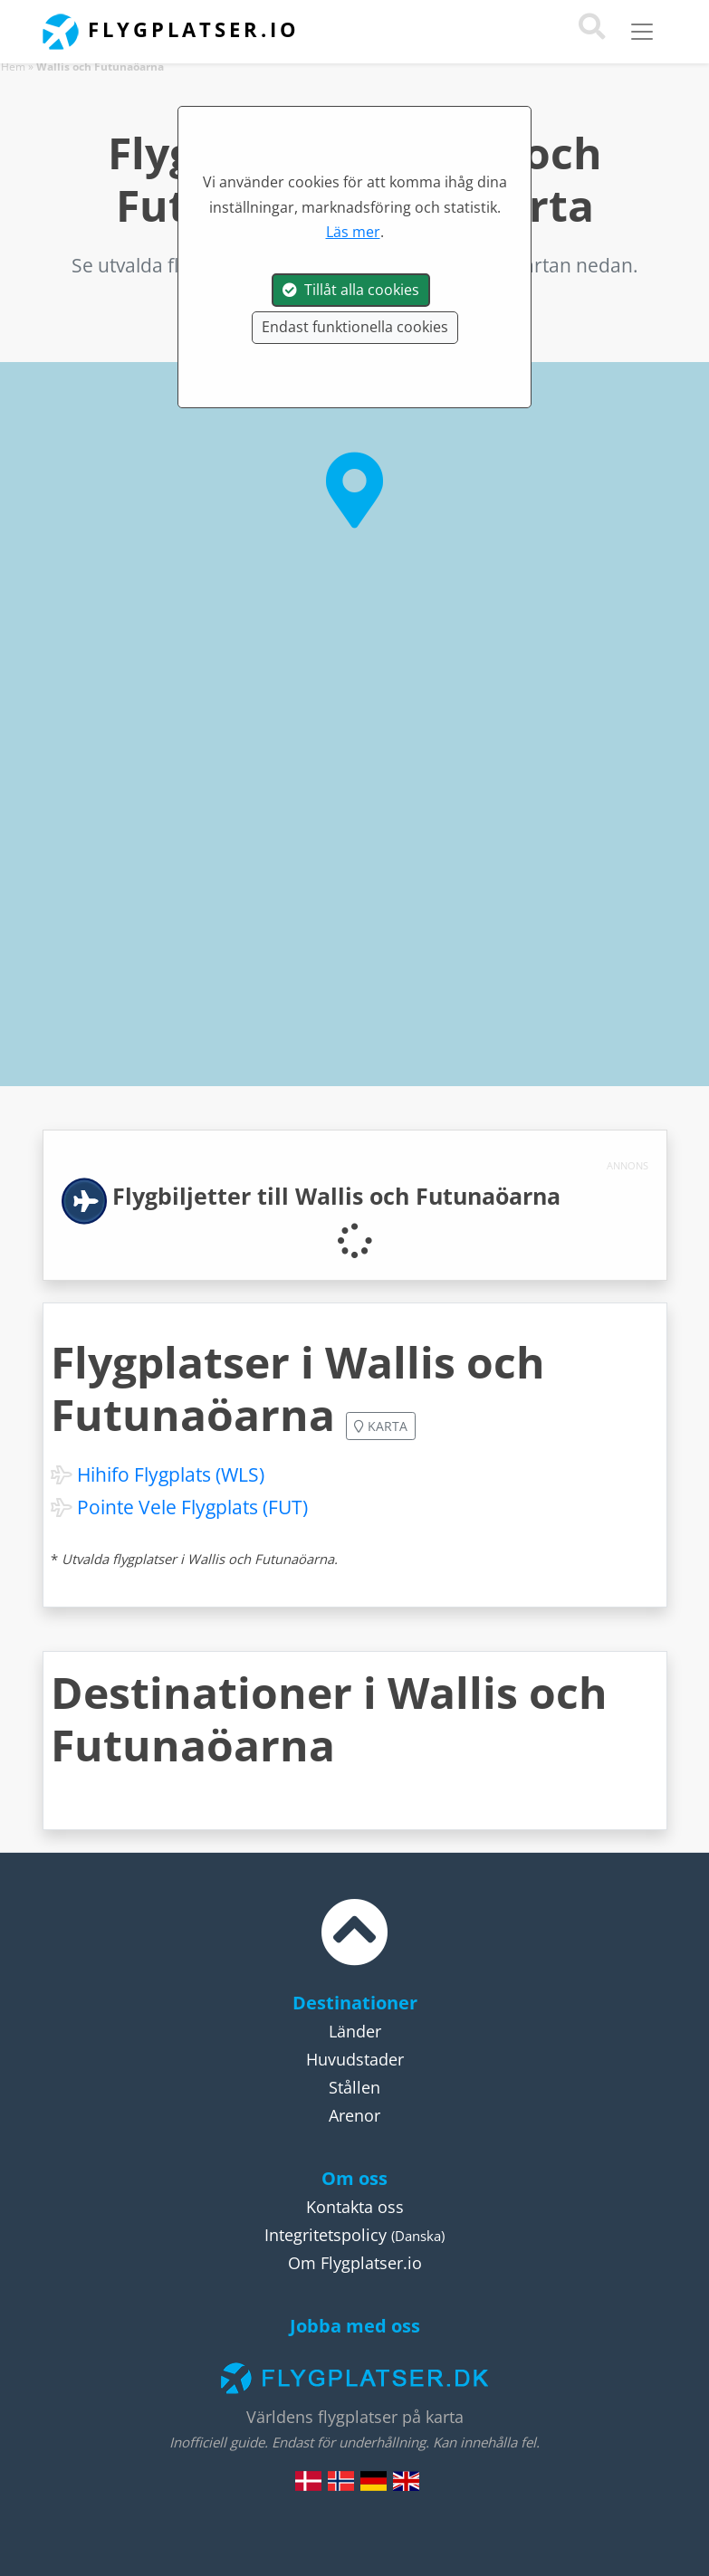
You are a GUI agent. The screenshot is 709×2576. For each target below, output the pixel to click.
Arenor (354, 2115)
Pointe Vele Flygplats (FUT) (192, 1507)
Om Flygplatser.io (355, 2263)
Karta (380, 1426)
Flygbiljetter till (336, 1196)
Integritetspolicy (325, 2235)
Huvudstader (355, 2059)
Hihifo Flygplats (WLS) (170, 1474)
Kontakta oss (355, 2207)
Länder (355, 2031)
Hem (13, 66)
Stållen (354, 2087)
